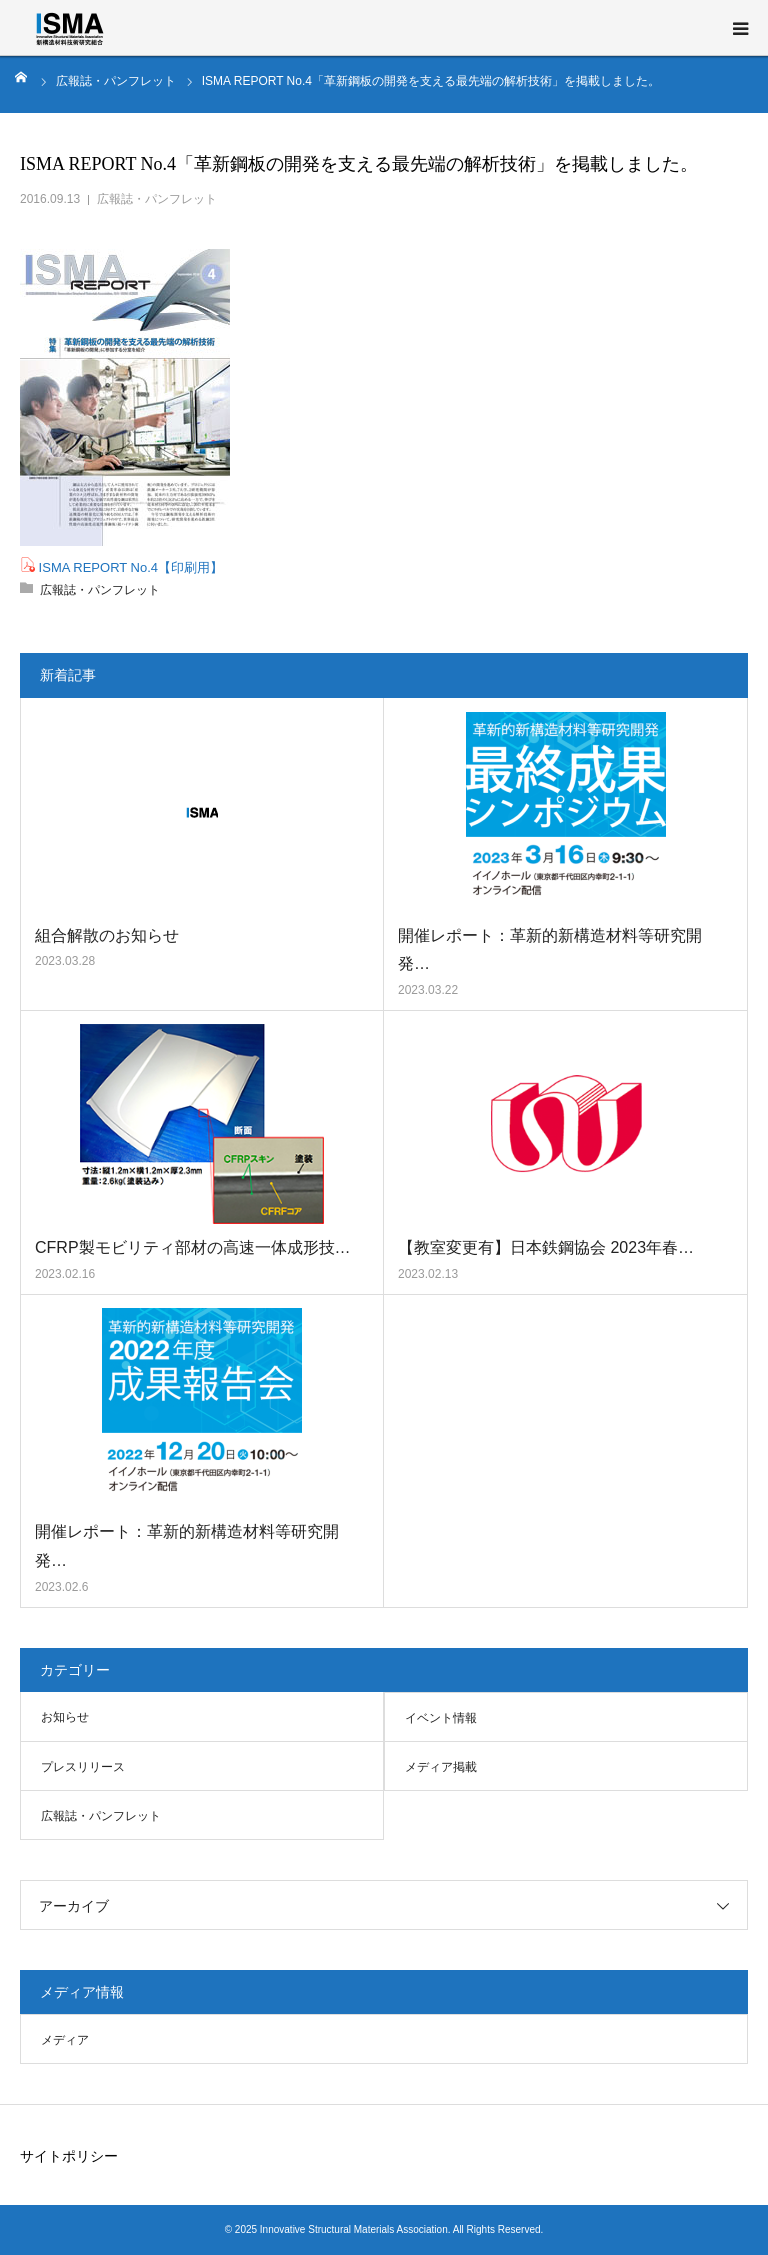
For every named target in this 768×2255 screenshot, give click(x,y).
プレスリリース (83, 1767)
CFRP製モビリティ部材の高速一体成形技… (193, 1247)
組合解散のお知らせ (107, 935)
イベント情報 (441, 1718)
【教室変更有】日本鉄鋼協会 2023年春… (546, 1247)
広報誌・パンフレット (157, 199)
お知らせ (65, 1717)
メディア (65, 2040)
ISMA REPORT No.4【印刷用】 (129, 567)
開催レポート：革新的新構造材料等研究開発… (550, 950)
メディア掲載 (441, 1767)
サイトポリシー (69, 2156)
